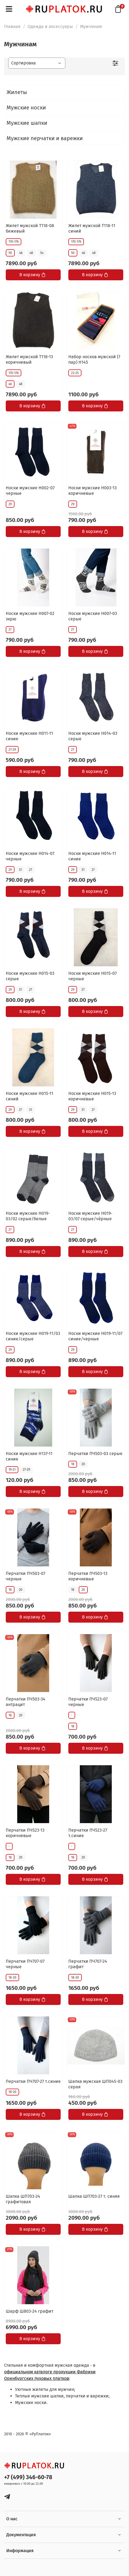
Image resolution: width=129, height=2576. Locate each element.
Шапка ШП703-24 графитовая (23, 2199)
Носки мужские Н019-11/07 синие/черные (95, 1336)
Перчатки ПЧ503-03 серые (95, 1453)
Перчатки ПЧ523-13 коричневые (25, 1833)
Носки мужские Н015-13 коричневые (92, 1096)
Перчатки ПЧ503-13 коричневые (87, 1576)
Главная (12, 26)
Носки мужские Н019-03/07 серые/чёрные (90, 1216)
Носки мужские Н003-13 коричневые (92, 490)
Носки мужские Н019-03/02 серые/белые (28, 1216)
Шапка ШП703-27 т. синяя (94, 2196)
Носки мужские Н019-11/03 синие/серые (33, 1336)
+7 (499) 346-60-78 (28, 2477)
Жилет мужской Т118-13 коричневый (29, 359)
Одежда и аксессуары (50, 26)
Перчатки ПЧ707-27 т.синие (33, 2081)
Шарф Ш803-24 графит (29, 2311)
